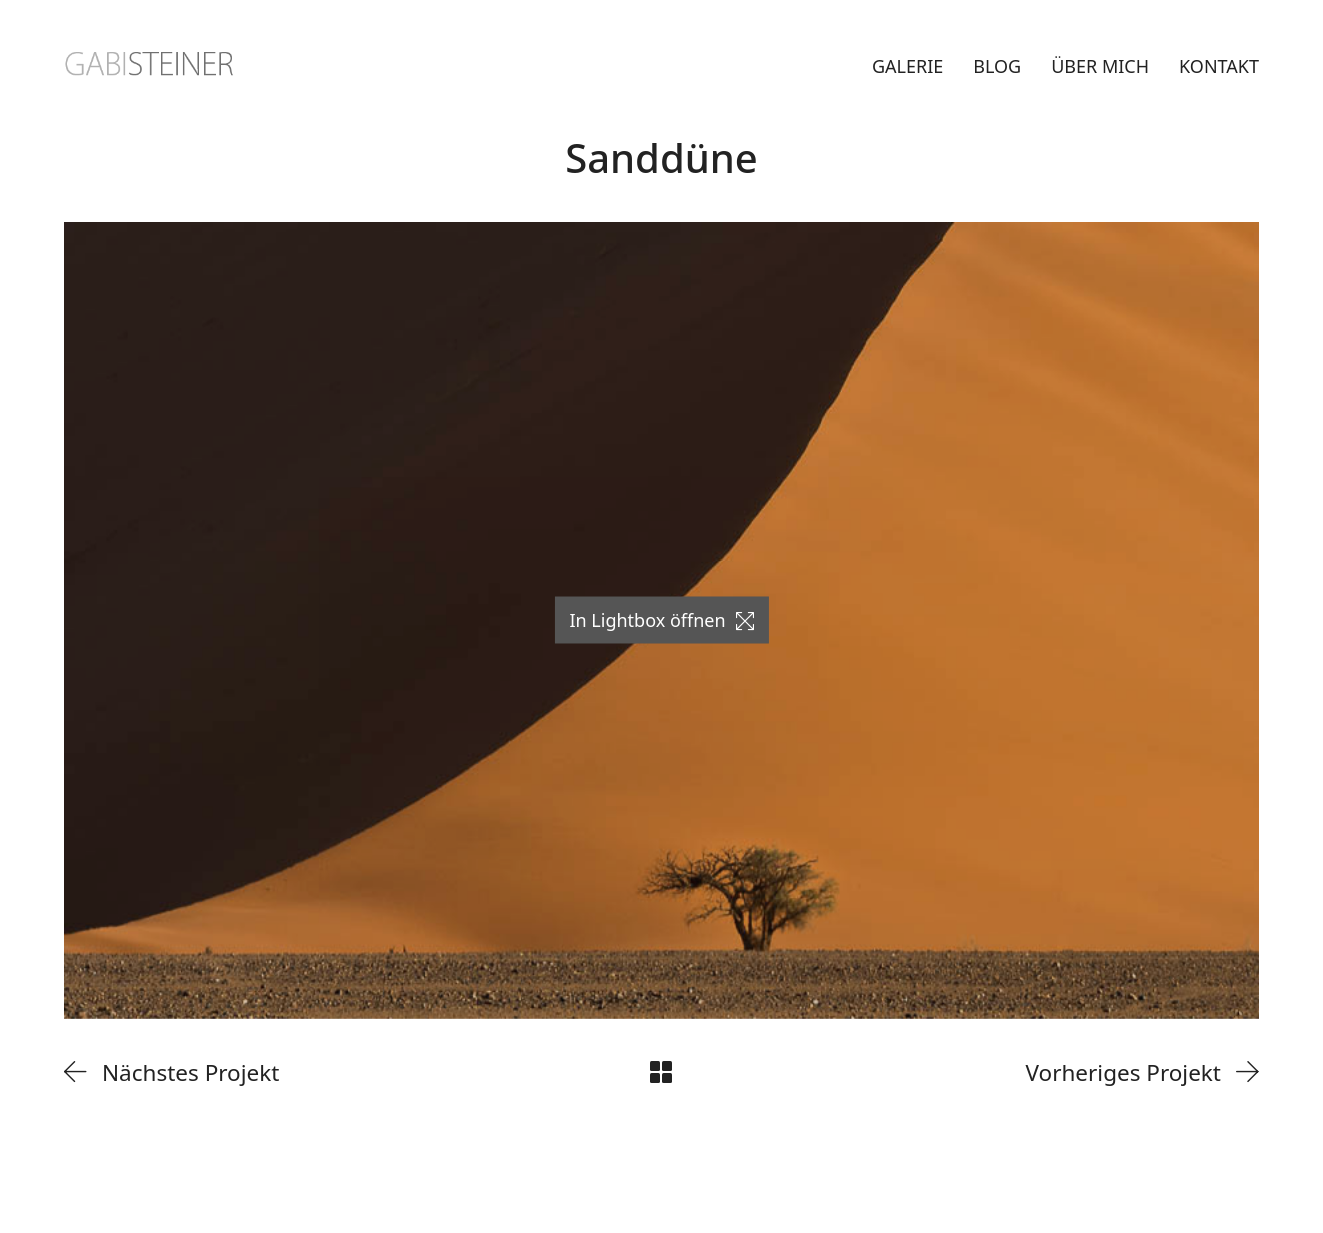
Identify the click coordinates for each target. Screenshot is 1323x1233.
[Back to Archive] (661, 1072)
